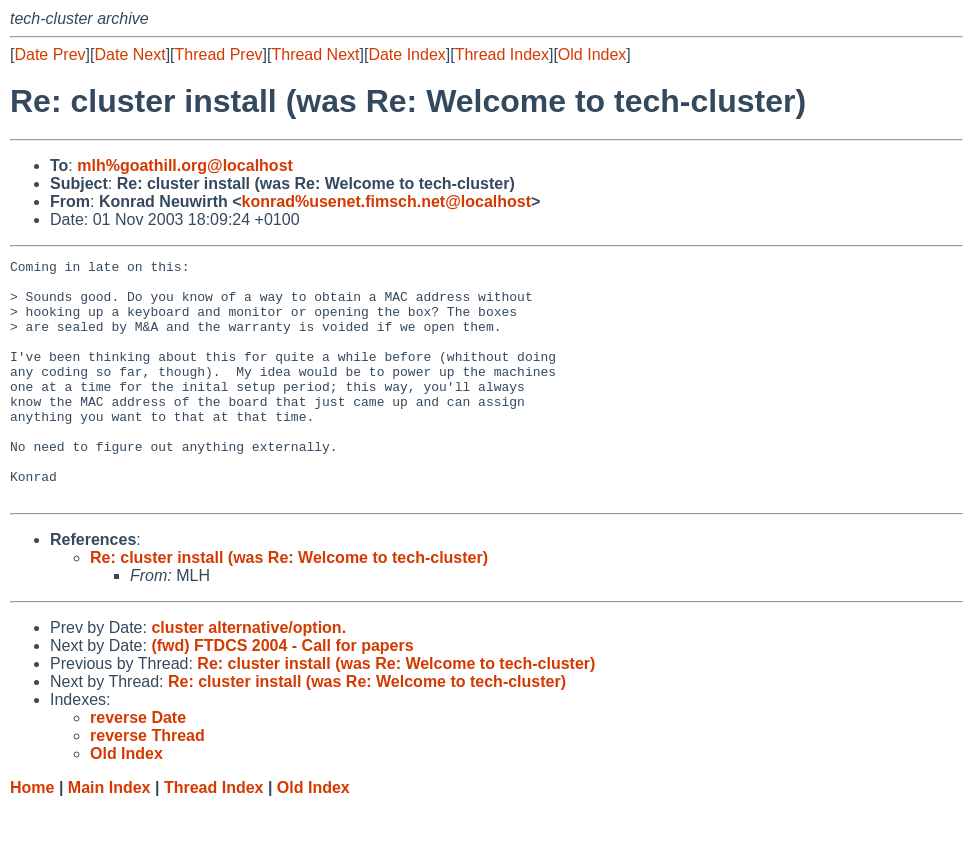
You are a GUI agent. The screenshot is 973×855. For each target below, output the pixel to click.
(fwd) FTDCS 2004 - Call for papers (282, 693)
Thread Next (315, 54)
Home (32, 835)
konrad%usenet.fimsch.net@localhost (386, 201)
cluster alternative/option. (248, 675)
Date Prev (49, 54)
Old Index (592, 54)
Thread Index (502, 54)
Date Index (406, 54)
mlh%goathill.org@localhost (185, 165)
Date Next (129, 54)
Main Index (109, 835)
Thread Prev (219, 54)
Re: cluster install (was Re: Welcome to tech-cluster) (289, 605)
